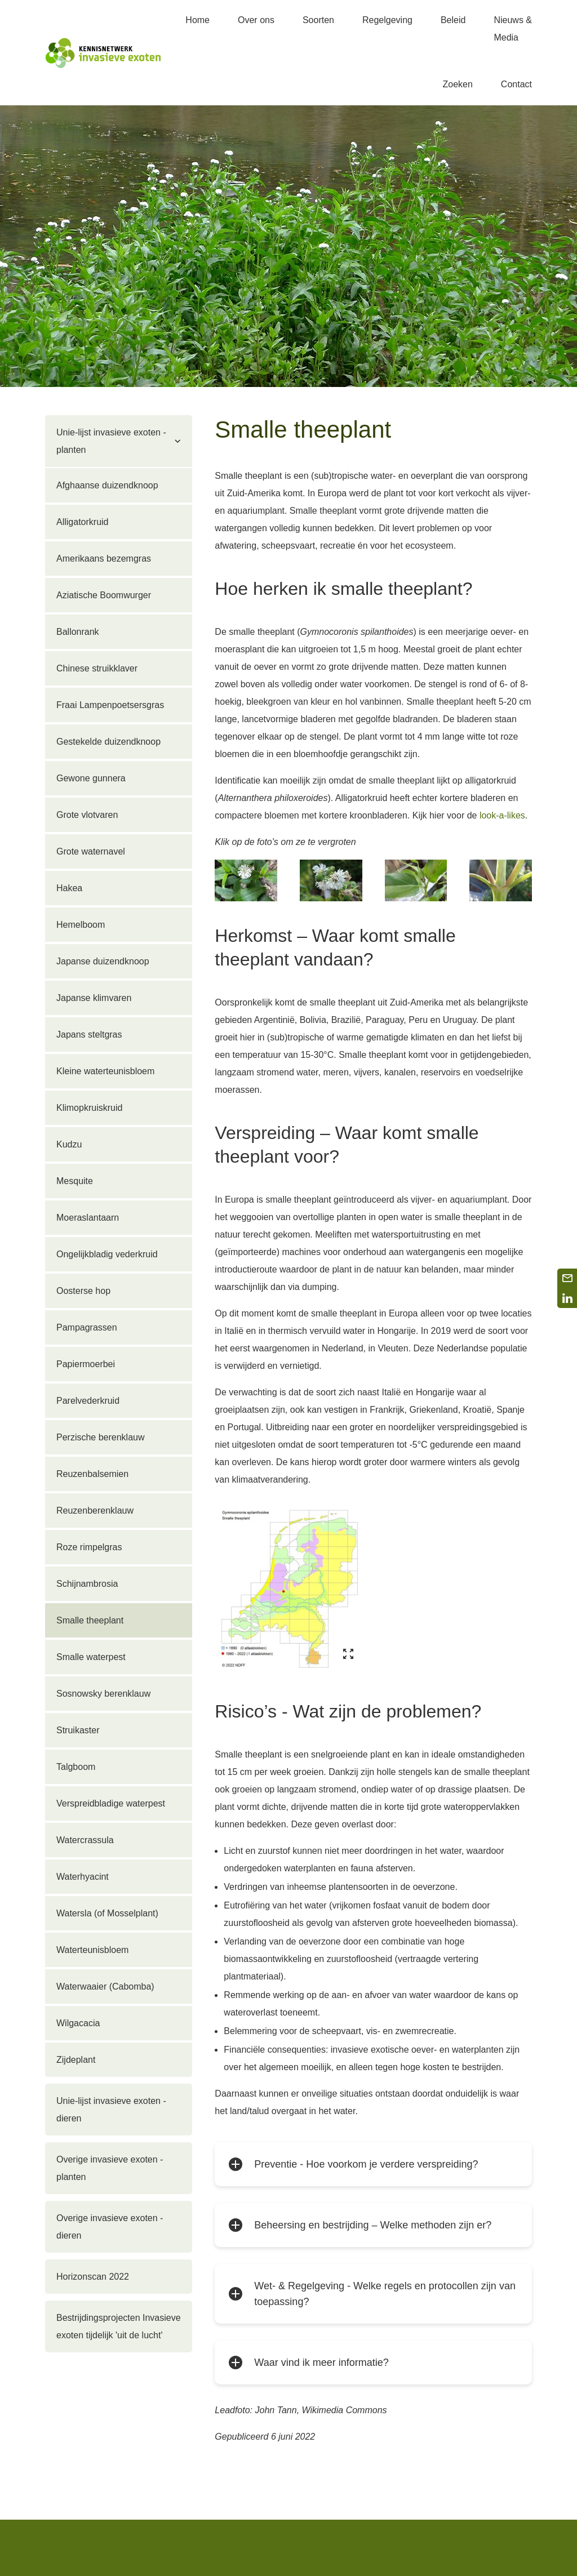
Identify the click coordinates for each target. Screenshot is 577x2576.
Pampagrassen (86, 1327)
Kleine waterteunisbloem (105, 1071)
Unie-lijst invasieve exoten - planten (111, 441)
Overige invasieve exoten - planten (109, 2168)
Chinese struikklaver (96, 668)
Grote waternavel (90, 851)
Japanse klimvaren (93, 998)
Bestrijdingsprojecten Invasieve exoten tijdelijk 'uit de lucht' (118, 2326)
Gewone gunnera (91, 778)
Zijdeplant (75, 2060)
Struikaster (77, 1730)
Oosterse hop (83, 1291)
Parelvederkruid (87, 1400)
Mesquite (74, 1181)
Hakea (69, 888)
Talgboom (75, 1767)
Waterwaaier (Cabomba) (105, 1986)
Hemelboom (80, 924)
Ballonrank (77, 632)
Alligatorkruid (82, 522)
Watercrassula (85, 1840)
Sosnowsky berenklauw (103, 1693)
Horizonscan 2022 (92, 2276)
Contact (516, 84)
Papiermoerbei (85, 1364)
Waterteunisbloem (92, 1950)
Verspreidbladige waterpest (110, 1803)
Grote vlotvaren (87, 815)
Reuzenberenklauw (95, 1510)
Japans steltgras (89, 1034)
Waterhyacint (82, 1876)
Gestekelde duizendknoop (108, 741)
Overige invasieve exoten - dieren (109, 2226)
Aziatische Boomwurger (103, 595)
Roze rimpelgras (89, 1547)
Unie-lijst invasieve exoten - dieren (111, 2109)
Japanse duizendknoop (102, 961)
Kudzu (69, 1144)
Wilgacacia (78, 2023)
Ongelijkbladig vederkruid (107, 1254)
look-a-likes (502, 815)
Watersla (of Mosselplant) (107, 1913)
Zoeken (457, 84)
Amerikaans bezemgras (103, 558)
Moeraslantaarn (87, 1217)
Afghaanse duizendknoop (107, 485)
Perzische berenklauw (100, 1437)
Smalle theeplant (89, 1620)
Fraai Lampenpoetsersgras (110, 705)
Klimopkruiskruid (89, 1108)
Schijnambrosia (87, 1584)
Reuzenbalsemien (92, 1474)
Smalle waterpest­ (91, 1657)
